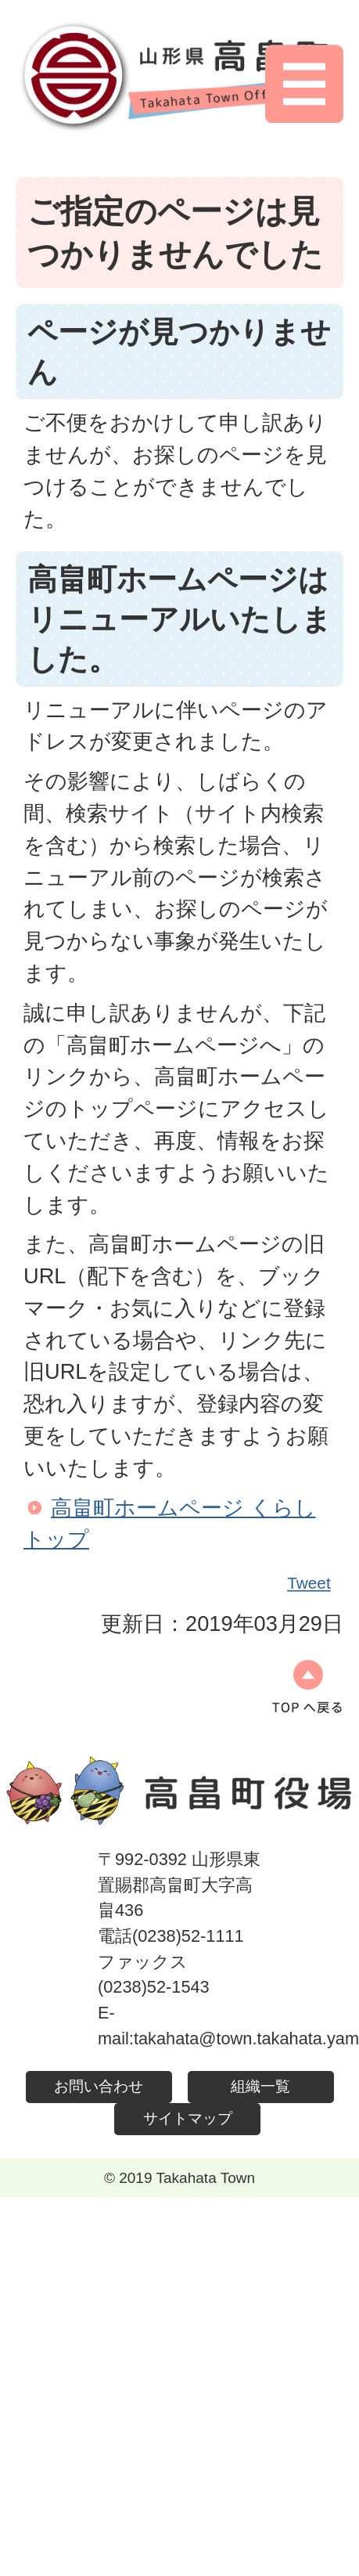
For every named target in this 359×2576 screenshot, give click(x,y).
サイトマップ (187, 2118)
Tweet (310, 1583)
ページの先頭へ (307, 1686)
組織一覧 (260, 2086)
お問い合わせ (98, 2086)
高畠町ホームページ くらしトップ (169, 1523)
